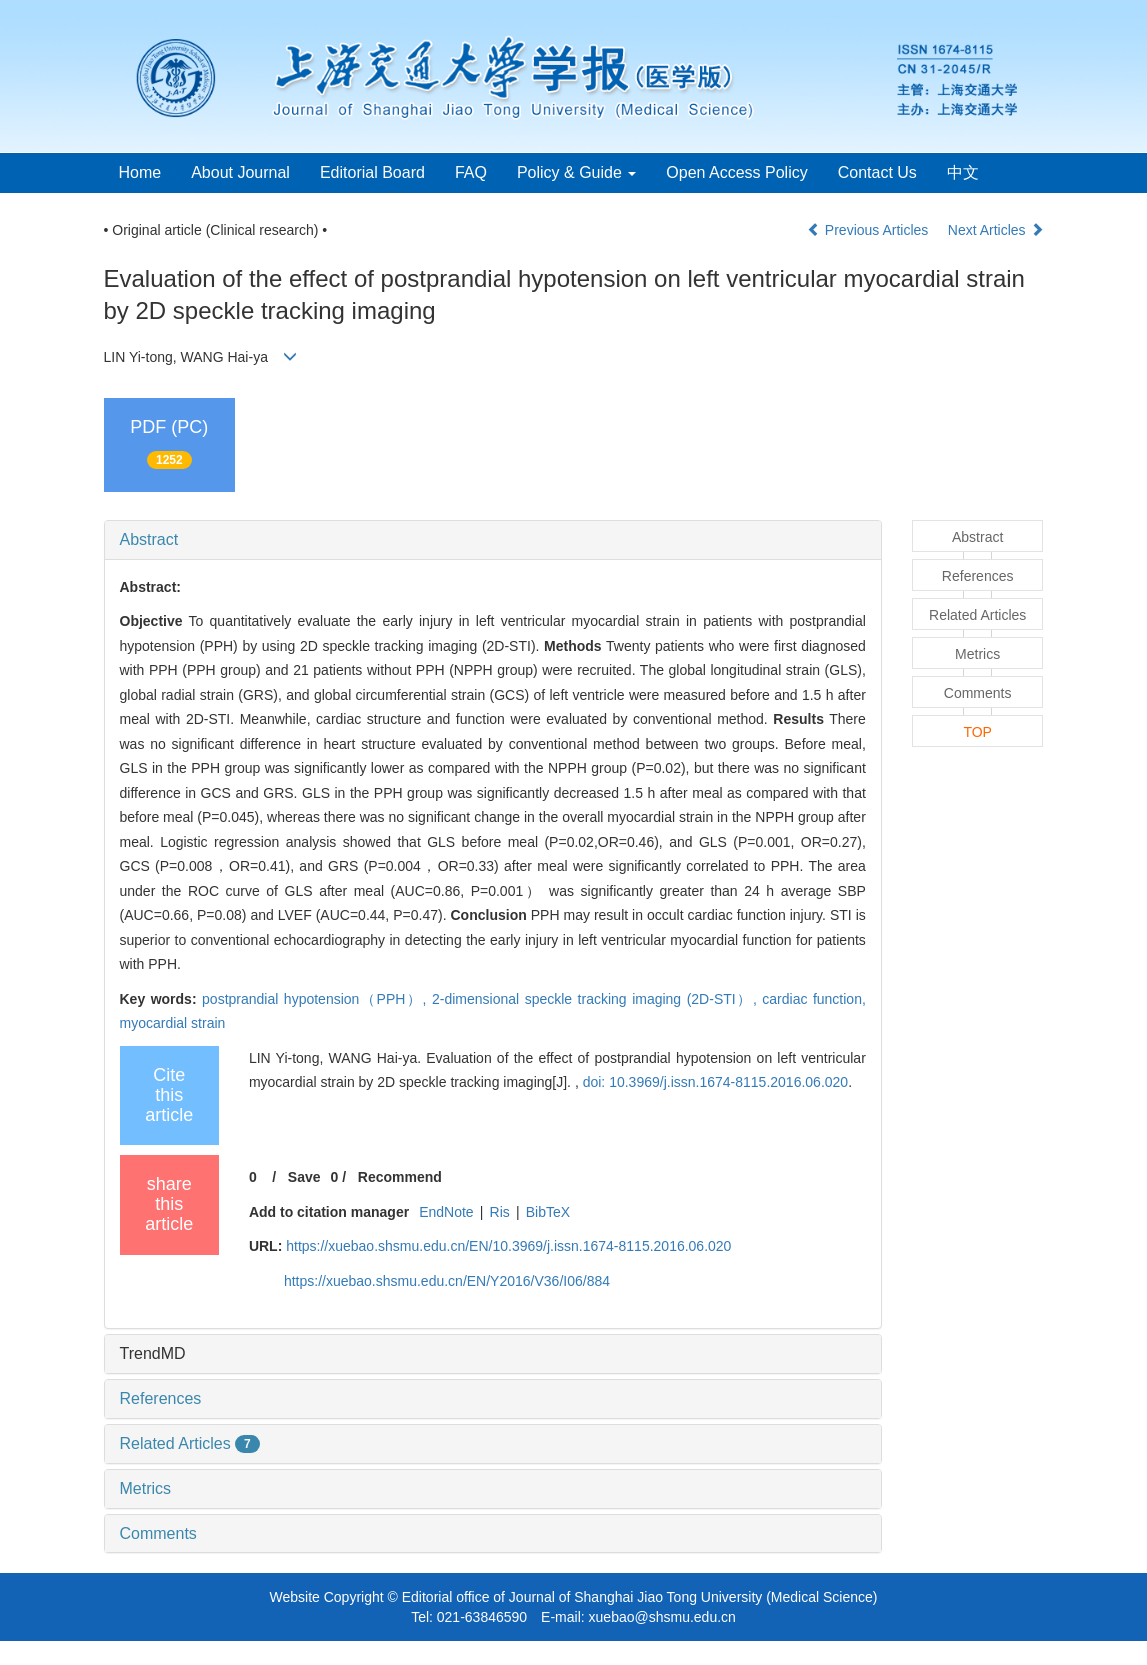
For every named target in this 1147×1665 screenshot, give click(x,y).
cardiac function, (814, 999)
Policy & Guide (576, 172)
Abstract (149, 539)
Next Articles (996, 230)
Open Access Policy (736, 172)
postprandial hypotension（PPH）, (317, 999)
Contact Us (877, 172)
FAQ (471, 172)
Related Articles (190, 1443)
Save (304, 1177)
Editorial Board (372, 172)
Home (140, 172)
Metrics (146, 1488)
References (161, 1398)
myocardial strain (173, 1023)
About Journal (240, 172)
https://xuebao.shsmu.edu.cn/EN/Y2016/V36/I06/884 (447, 1281)
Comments (158, 1533)
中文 (963, 172)
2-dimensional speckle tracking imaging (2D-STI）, (597, 999)
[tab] (493, 540)
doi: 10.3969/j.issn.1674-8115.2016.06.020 (715, 1082)
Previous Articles (869, 230)
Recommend (400, 1177)
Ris (500, 1212)
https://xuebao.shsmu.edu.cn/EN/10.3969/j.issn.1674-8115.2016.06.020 (508, 1246)
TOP (977, 732)
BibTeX (548, 1212)
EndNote (446, 1212)
